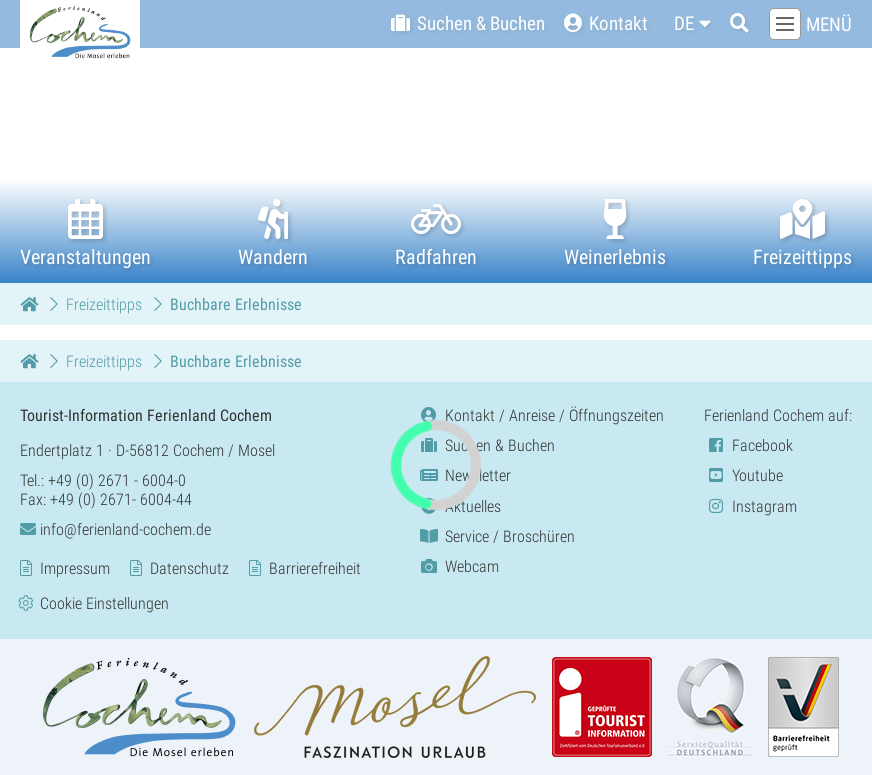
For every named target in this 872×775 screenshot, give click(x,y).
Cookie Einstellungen (104, 602)
